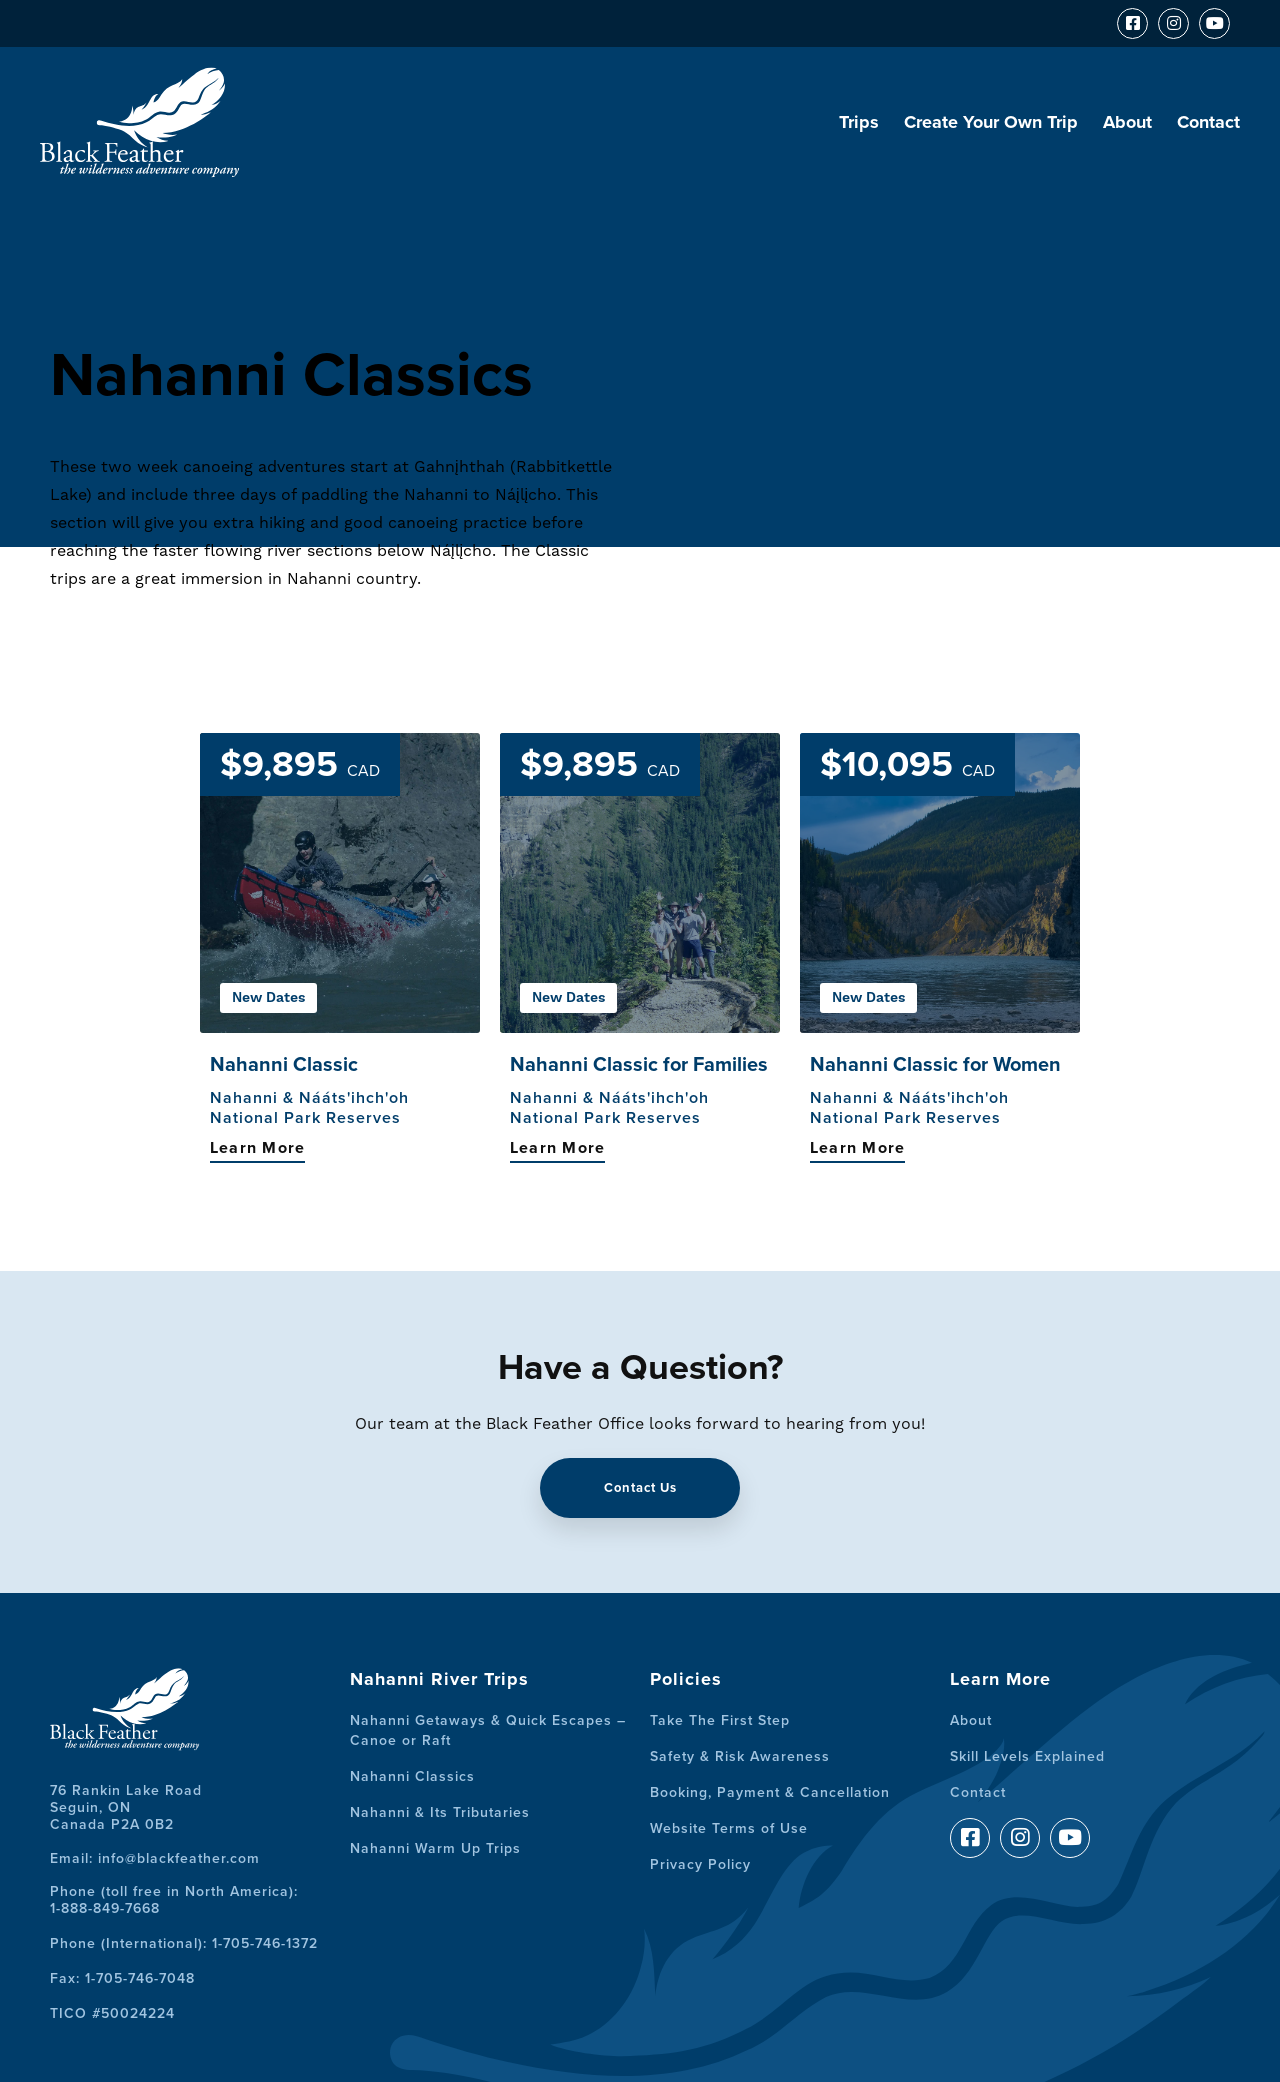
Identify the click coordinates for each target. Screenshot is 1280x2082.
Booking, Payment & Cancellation (770, 1792)
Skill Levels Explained (1027, 1756)
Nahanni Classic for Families (639, 1065)
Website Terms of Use (729, 1828)
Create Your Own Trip (991, 122)
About (1127, 122)
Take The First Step (720, 1720)
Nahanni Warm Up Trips (435, 1848)
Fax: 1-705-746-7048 (122, 1978)
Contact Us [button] (640, 1488)
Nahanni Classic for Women (935, 1065)
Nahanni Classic (284, 1065)
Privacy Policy (700, 1864)
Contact (1208, 122)
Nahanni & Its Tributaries (440, 1812)
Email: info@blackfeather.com (155, 1858)
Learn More (257, 1148)
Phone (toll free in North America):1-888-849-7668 (174, 1900)
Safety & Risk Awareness (740, 1756)
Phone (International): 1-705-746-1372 (184, 1943)
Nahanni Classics (412, 1776)
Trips (859, 122)
